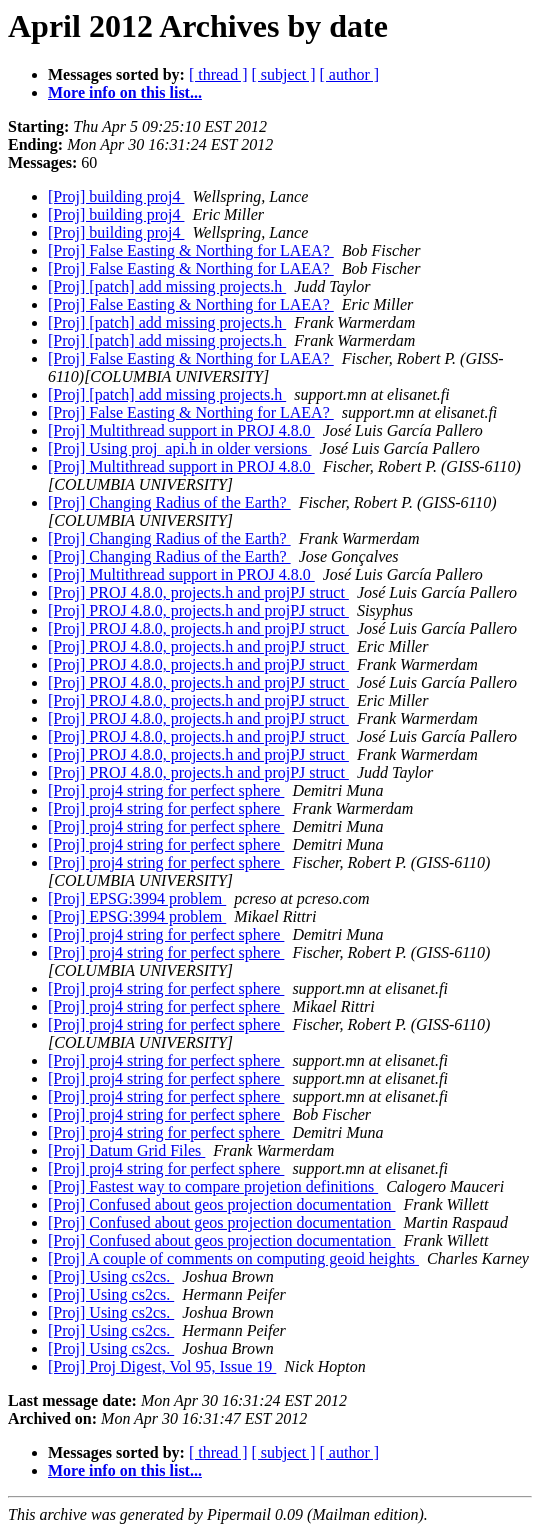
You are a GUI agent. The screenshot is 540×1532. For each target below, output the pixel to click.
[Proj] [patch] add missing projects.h (167, 286)
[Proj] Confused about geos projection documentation (221, 1204)
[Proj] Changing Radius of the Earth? (169, 502)
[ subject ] (284, 74)
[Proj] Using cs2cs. (111, 1276)
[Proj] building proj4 (116, 196)
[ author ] (350, 74)
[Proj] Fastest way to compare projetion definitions (213, 1186)
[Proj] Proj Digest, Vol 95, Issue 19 (162, 1366)
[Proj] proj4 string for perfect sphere (166, 790)
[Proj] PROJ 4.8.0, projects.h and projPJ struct (198, 592)
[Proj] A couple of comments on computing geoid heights (233, 1258)
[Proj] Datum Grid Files (126, 1150)
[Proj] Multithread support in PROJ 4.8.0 (181, 430)
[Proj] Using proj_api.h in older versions (180, 448)
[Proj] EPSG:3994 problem (137, 898)
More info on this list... (125, 92)
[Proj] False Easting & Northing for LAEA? (191, 250)
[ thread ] (218, 74)
